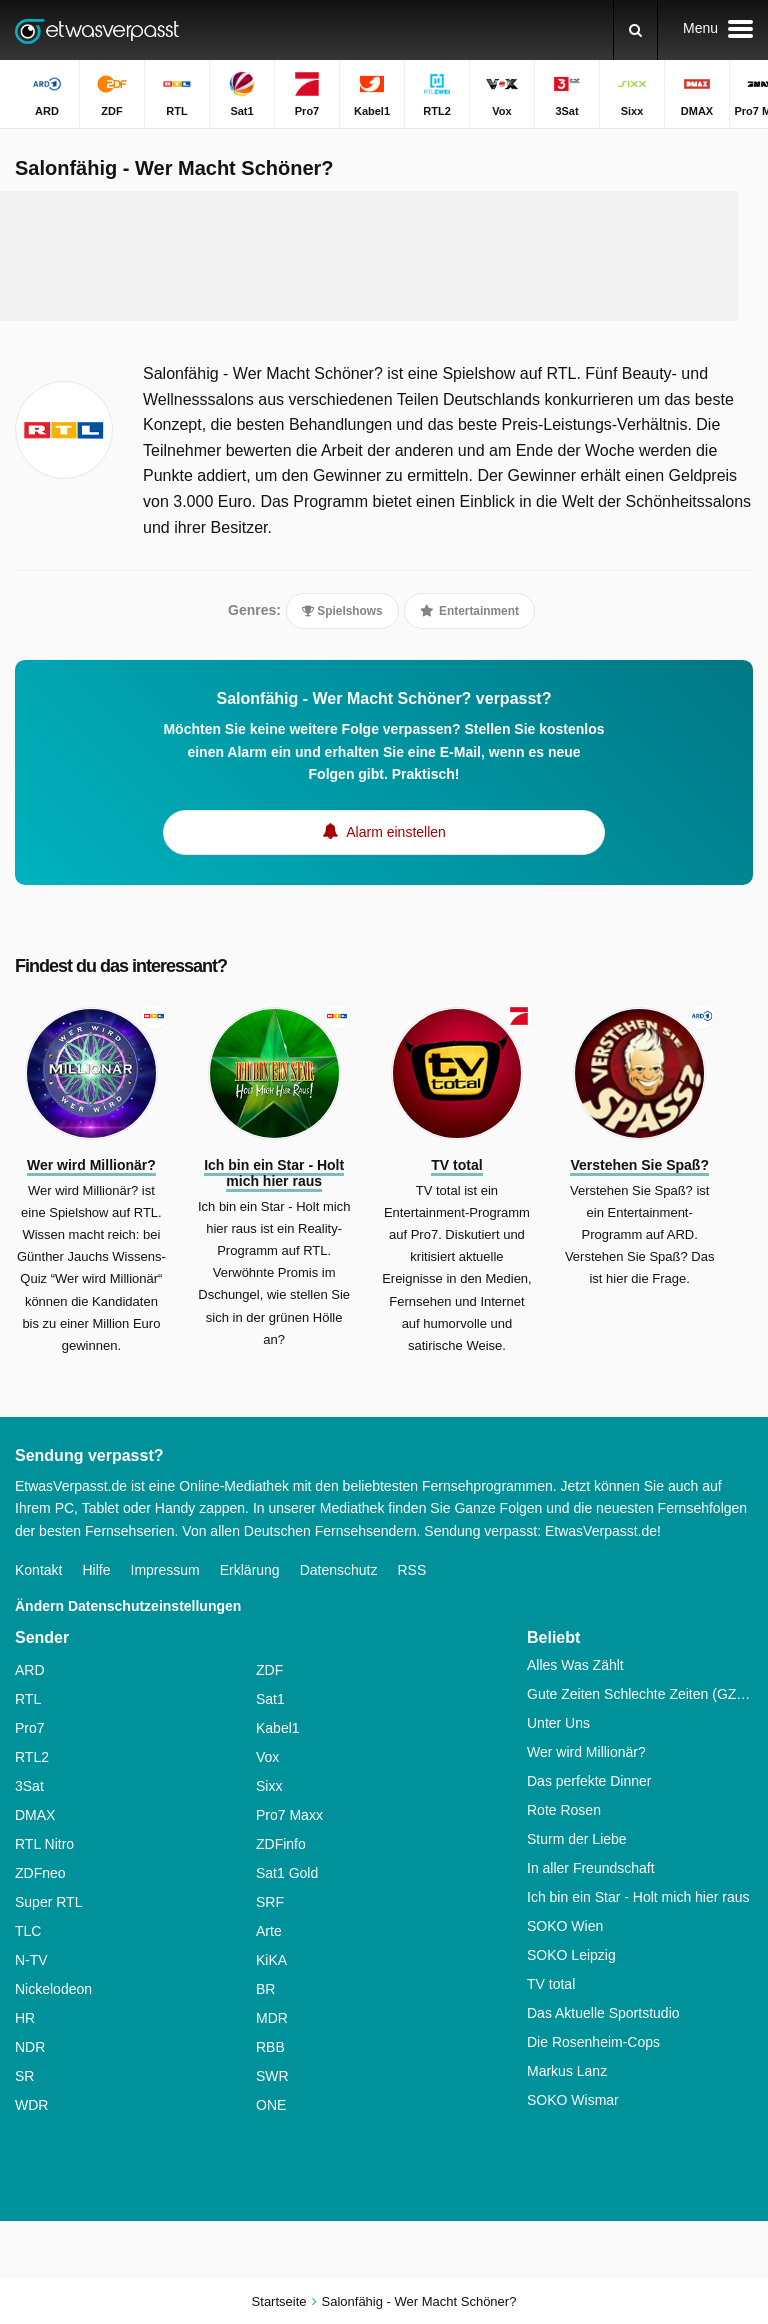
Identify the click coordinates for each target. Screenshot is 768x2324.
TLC (28, 1931)
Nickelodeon (53, 1989)
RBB (270, 2047)
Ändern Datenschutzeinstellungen (128, 1606)
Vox (267, 1757)
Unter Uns (558, 1723)
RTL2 (32, 1757)
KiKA (271, 1960)
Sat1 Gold (287, 1873)
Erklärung (250, 1570)
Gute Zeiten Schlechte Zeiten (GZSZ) (640, 1694)
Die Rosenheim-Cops (593, 2042)
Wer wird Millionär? (586, 1752)
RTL (28, 1699)
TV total (551, 1984)
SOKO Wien (565, 1926)
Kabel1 (278, 1728)
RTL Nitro (44, 1844)
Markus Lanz (567, 2071)
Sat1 (270, 1699)
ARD (30, 1670)
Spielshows (342, 611)
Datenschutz (339, 1570)
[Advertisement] (384, 256)
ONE (271, 2105)
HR (25, 2018)
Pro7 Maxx (289, 1815)
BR (265, 1989)
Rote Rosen (564, 1810)
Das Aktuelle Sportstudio (603, 2013)
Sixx (269, 1786)
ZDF (269, 1670)
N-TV (31, 1960)
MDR (272, 2018)
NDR (30, 2047)
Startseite (279, 2301)
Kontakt (38, 1570)
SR (24, 2076)
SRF (270, 1902)
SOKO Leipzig (571, 1955)
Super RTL (48, 1902)
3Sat (29, 1786)
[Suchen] (635, 30)
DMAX (35, 1815)
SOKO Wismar (573, 2100)
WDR (31, 2105)
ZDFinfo (281, 1844)
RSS (411, 1570)
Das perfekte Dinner (589, 1781)
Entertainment (469, 611)
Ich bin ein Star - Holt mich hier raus (638, 1897)
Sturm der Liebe (577, 1839)
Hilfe (96, 1570)
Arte (269, 1931)
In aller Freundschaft (591, 1868)
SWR (272, 2076)
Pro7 (30, 1728)
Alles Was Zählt (575, 1665)
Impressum (165, 1570)
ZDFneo (40, 1873)
